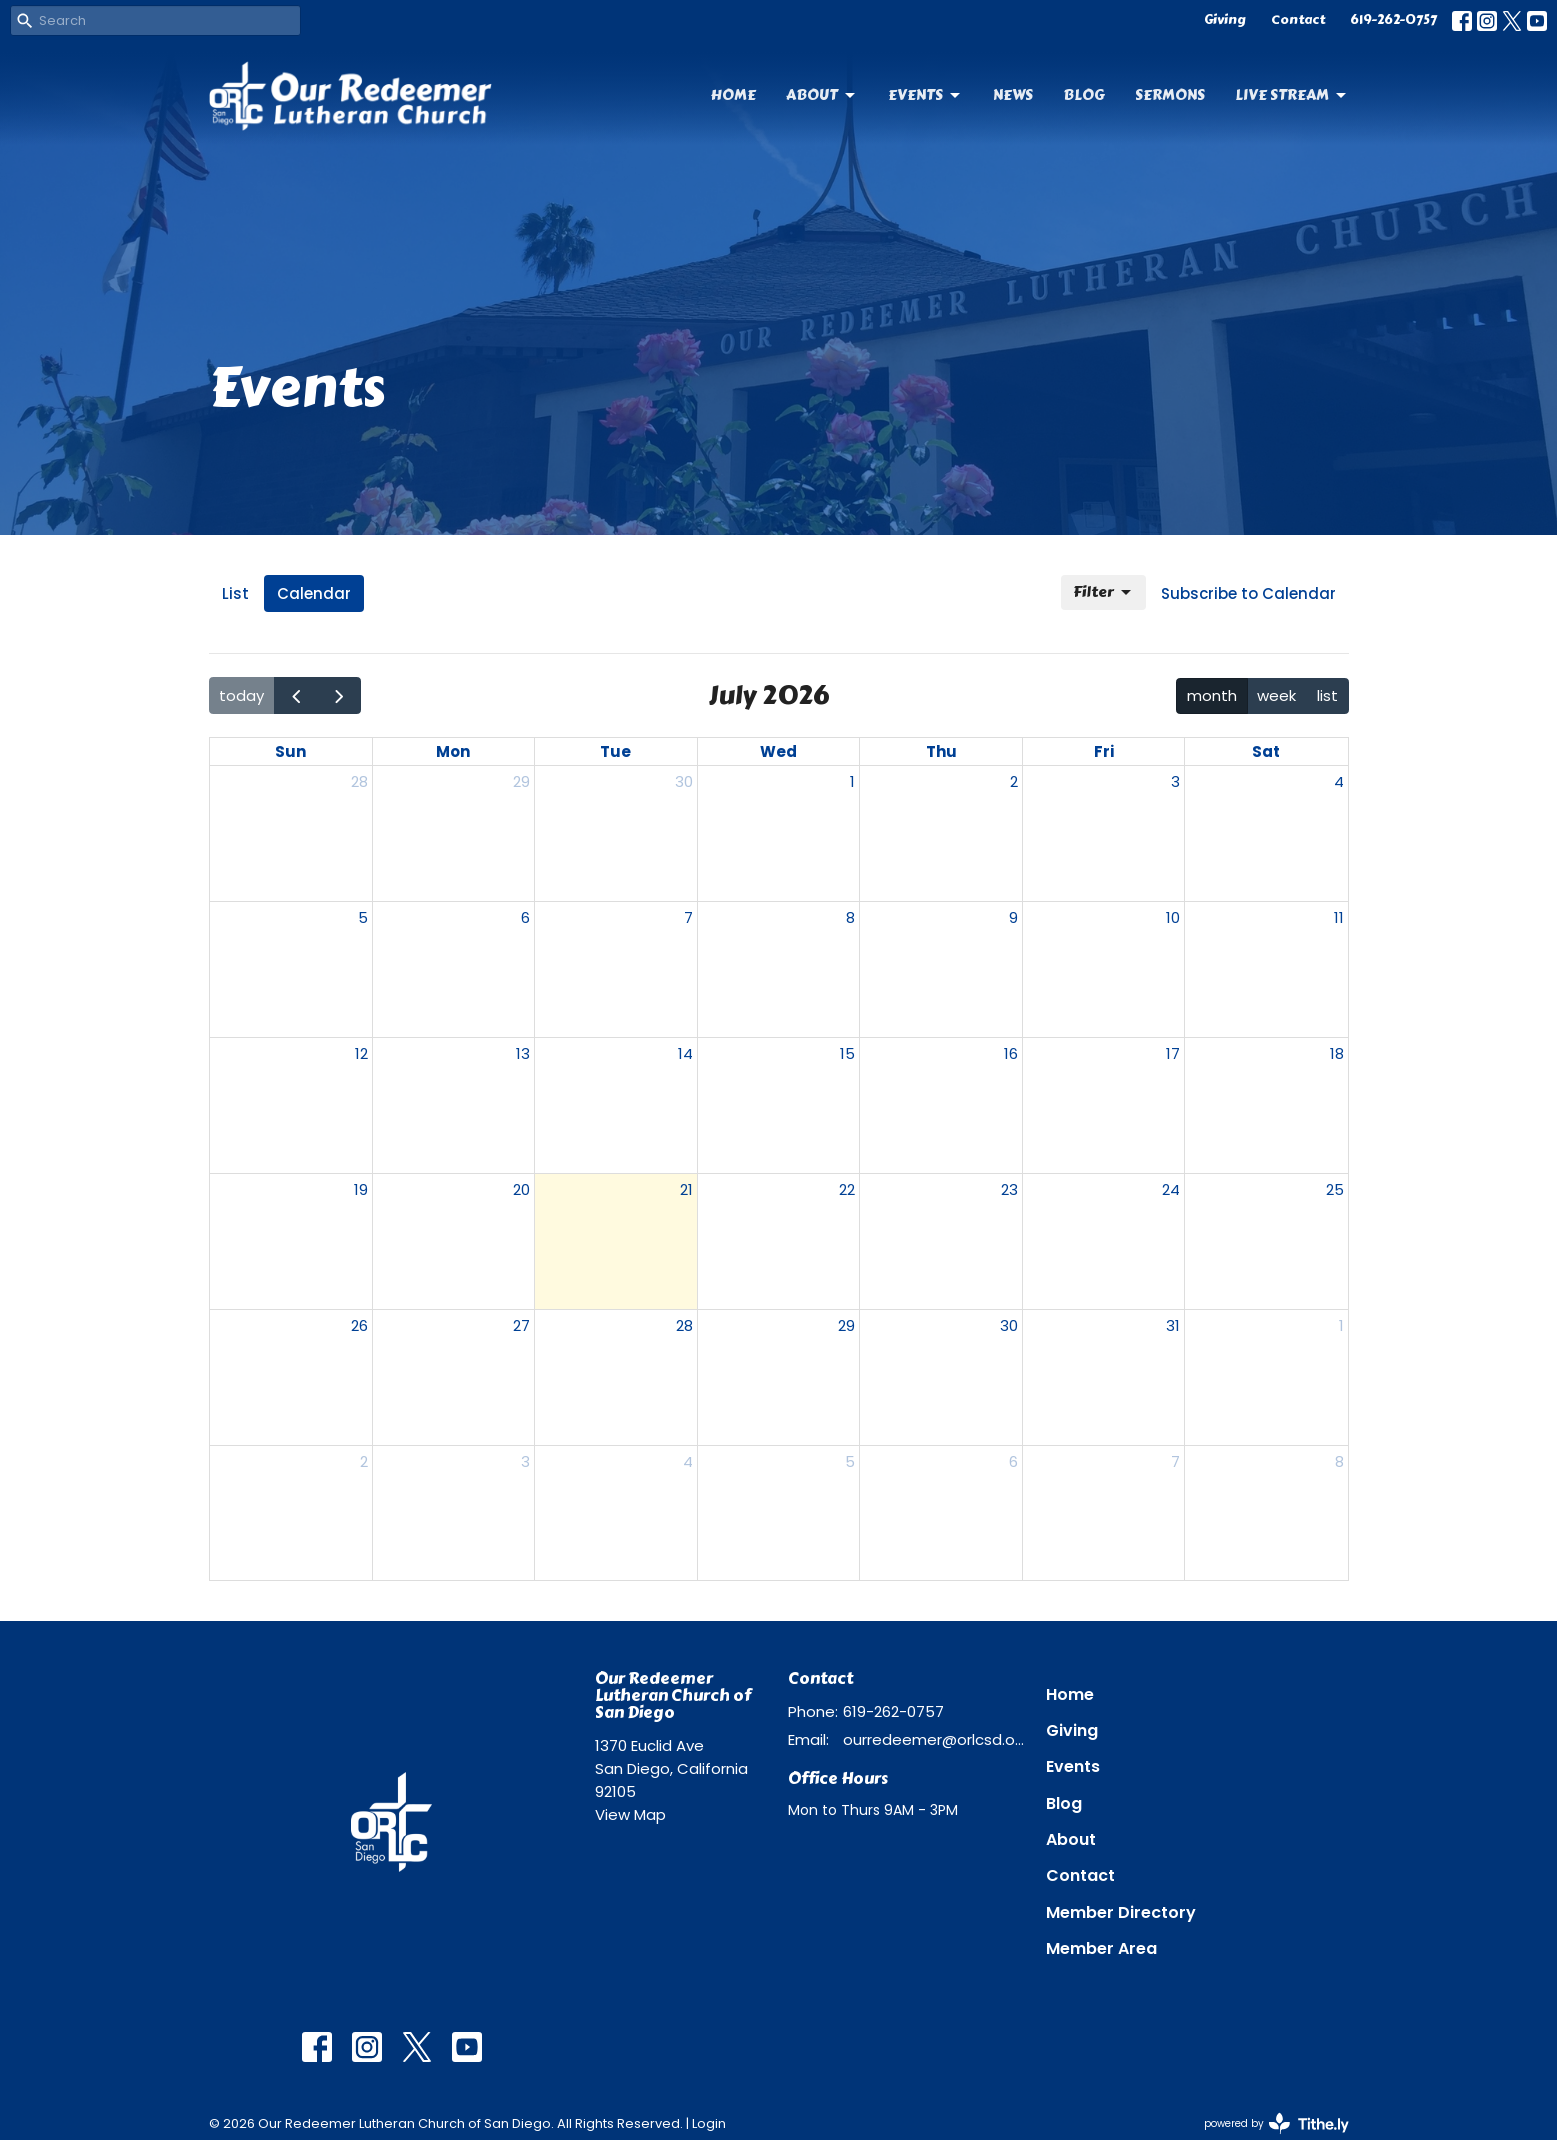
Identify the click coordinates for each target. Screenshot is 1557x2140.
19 (361, 1189)
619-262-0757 (1393, 20)
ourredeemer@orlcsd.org (934, 1739)
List (235, 593)
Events (925, 95)
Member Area (1101, 1948)
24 (1171, 1189)
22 (847, 1189)
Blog (1084, 95)
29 (521, 781)
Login (709, 2123)
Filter (1103, 592)
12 (361, 1053)
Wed (778, 751)
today (241, 695)
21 (686, 1189)
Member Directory (1121, 1912)
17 (1173, 1053)
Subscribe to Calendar (1248, 593)
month (1212, 695)
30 (684, 781)
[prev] (296, 695)
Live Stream (1292, 95)
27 (521, 1325)
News (1013, 95)
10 (1173, 917)
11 (1339, 917)
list (1327, 695)
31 (1173, 1325)
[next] (339, 695)
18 (1337, 1053)
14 (685, 1053)
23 (1009, 1189)
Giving (1225, 20)
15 (847, 1053)
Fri (1104, 751)
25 (1335, 1189)
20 (521, 1189)
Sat (1266, 751)
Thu (941, 751)
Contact (1298, 20)
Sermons (1170, 95)
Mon (453, 751)
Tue (615, 751)
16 (1011, 1053)
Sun (290, 751)
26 (359, 1325)
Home (733, 95)
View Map (630, 1814)
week (1276, 695)
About (822, 95)
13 (523, 1053)
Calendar (314, 593)
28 (359, 781)
